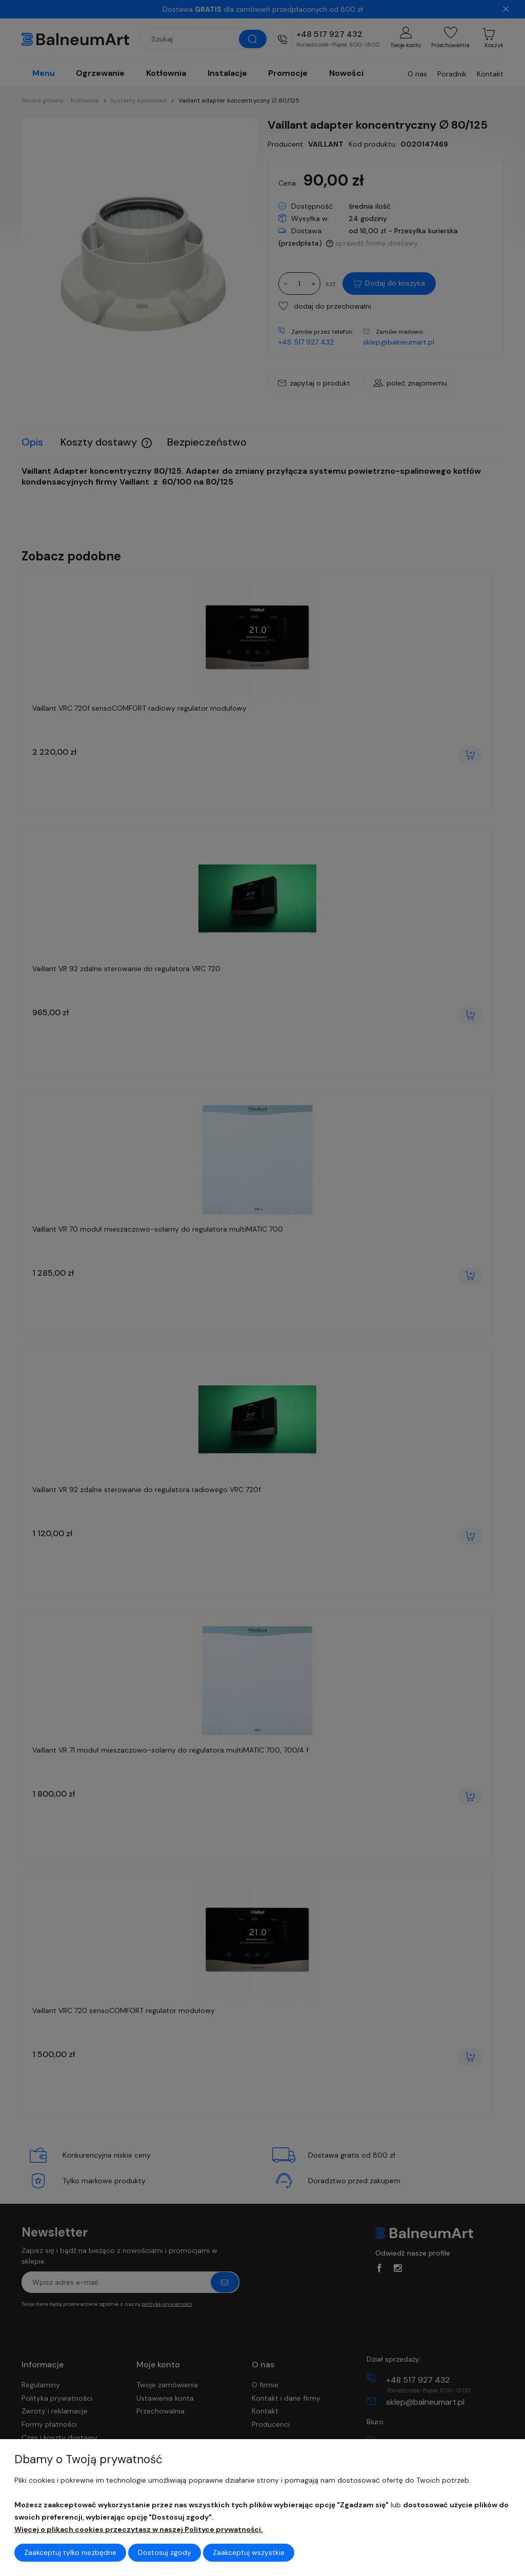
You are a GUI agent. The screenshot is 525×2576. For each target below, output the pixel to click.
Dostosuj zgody (164, 2552)
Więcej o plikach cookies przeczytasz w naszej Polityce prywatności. (138, 2529)
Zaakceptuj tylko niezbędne (70, 2552)
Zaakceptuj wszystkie (249, 2552)
